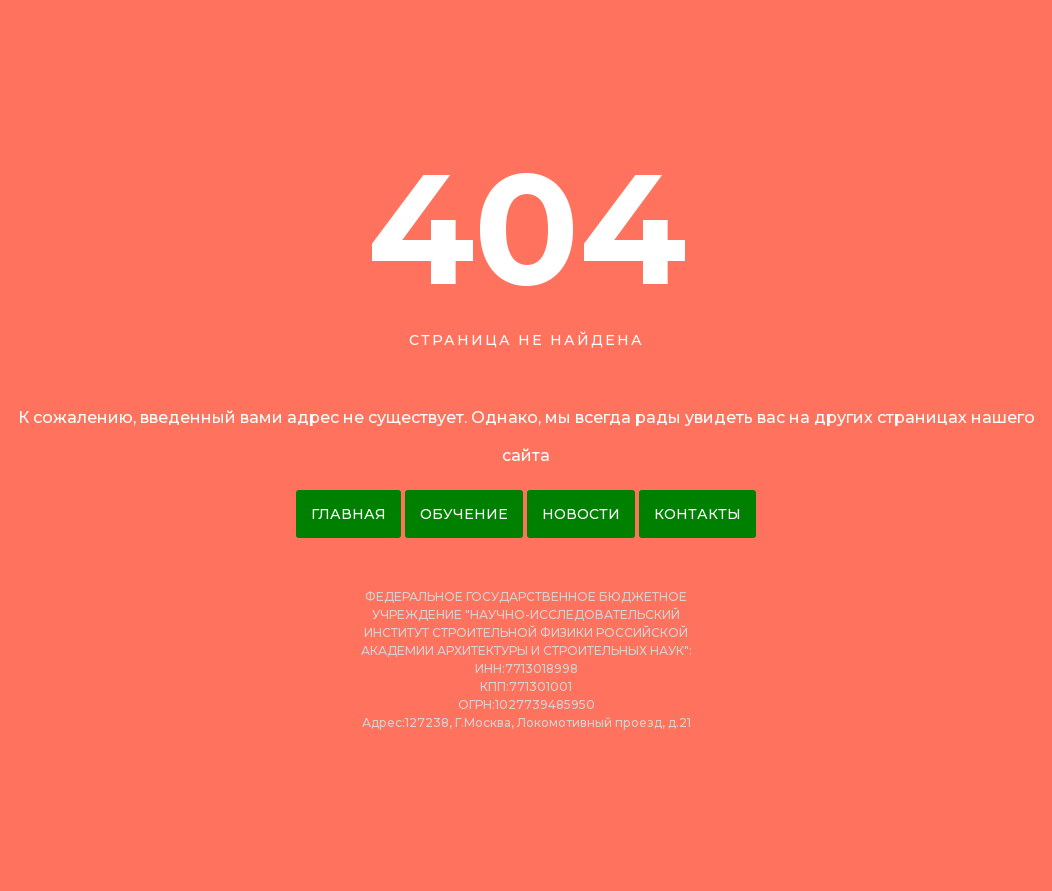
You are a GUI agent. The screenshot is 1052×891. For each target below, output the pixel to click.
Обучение (464, 514)
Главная (348, 514)
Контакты (697, 514)
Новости (581, 514)
